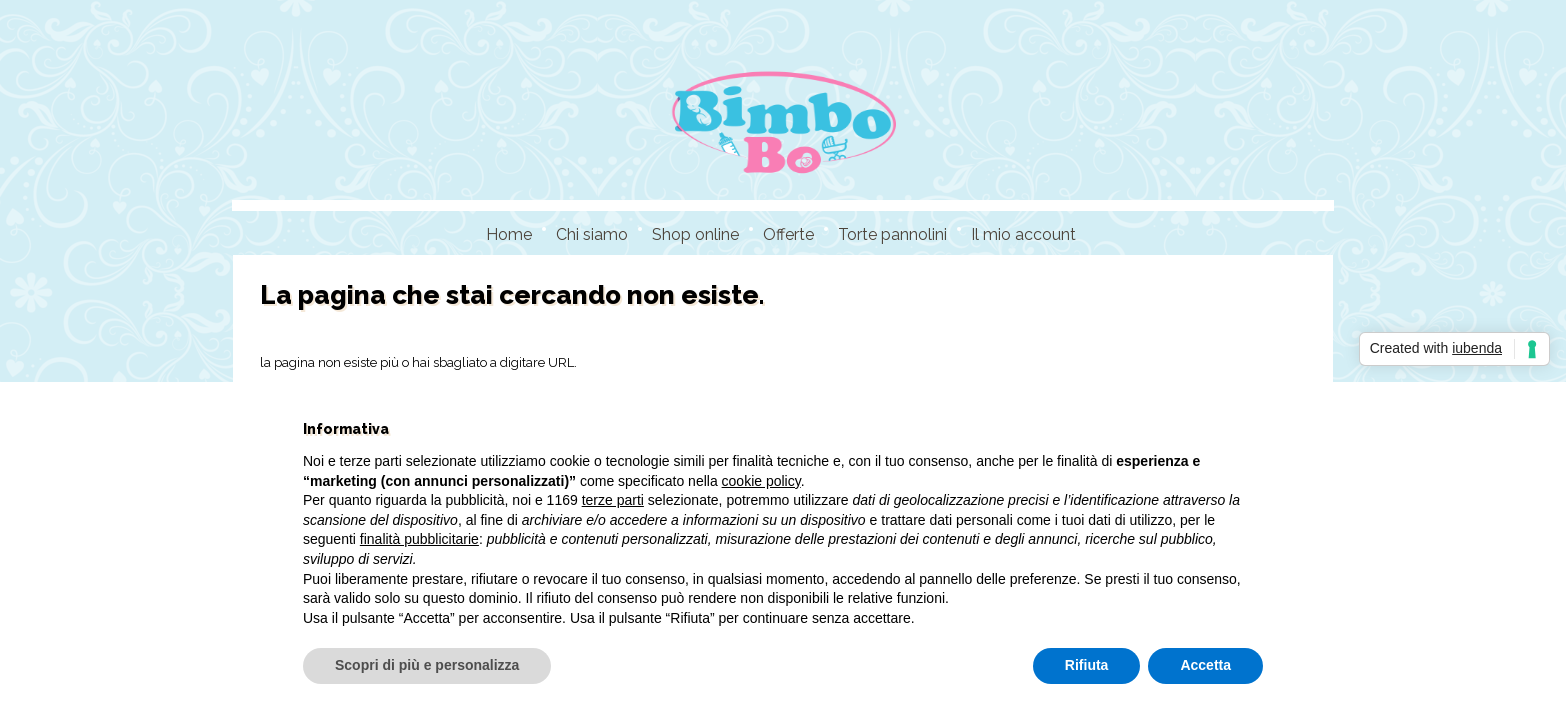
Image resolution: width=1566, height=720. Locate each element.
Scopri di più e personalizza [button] (427, 665)
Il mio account (1023, 234)
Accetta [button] (1205, 665)
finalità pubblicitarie (419, 539)
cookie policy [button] (761, 481)
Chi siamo (592, 234)
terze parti (613, 500)
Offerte (788, 234)
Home (509, 234)
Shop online (695, 234)
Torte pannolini (892, 234)
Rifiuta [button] (1087, 665)
